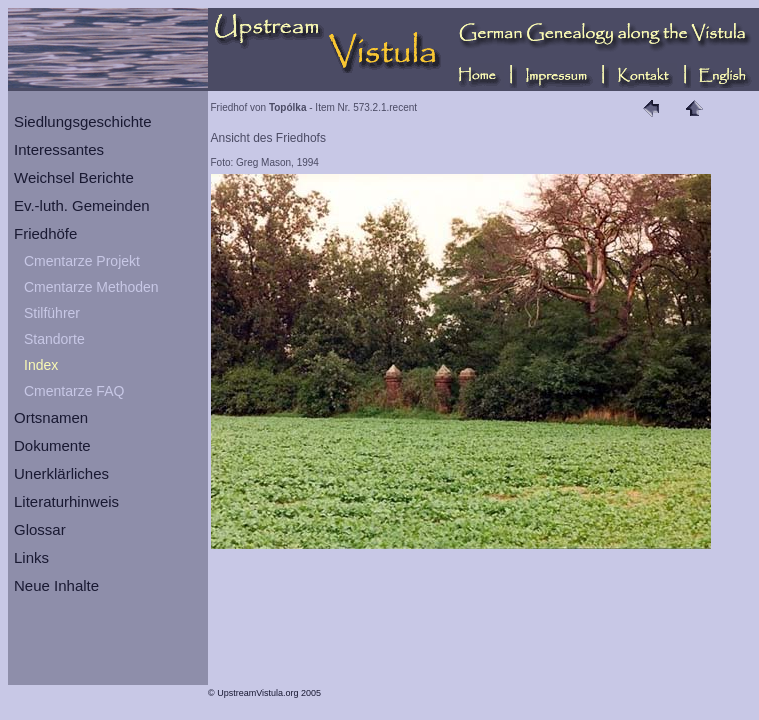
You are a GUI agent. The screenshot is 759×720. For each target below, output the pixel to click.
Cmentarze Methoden (91, 287)
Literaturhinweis (66, 501)
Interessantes (59, 149)
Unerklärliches (61, 473)
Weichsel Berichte (74, 177)
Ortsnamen (51, 417)
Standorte (54, 339)
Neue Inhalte (56, 585)
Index (41, 365)
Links (31, 557)
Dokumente (52, 445)
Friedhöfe (45, 233)
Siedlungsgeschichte (83, 121)
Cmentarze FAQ (74, 391)
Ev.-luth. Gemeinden (82, 205)
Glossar (40, 529)
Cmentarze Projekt (82, 261)
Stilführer (52, 313)
